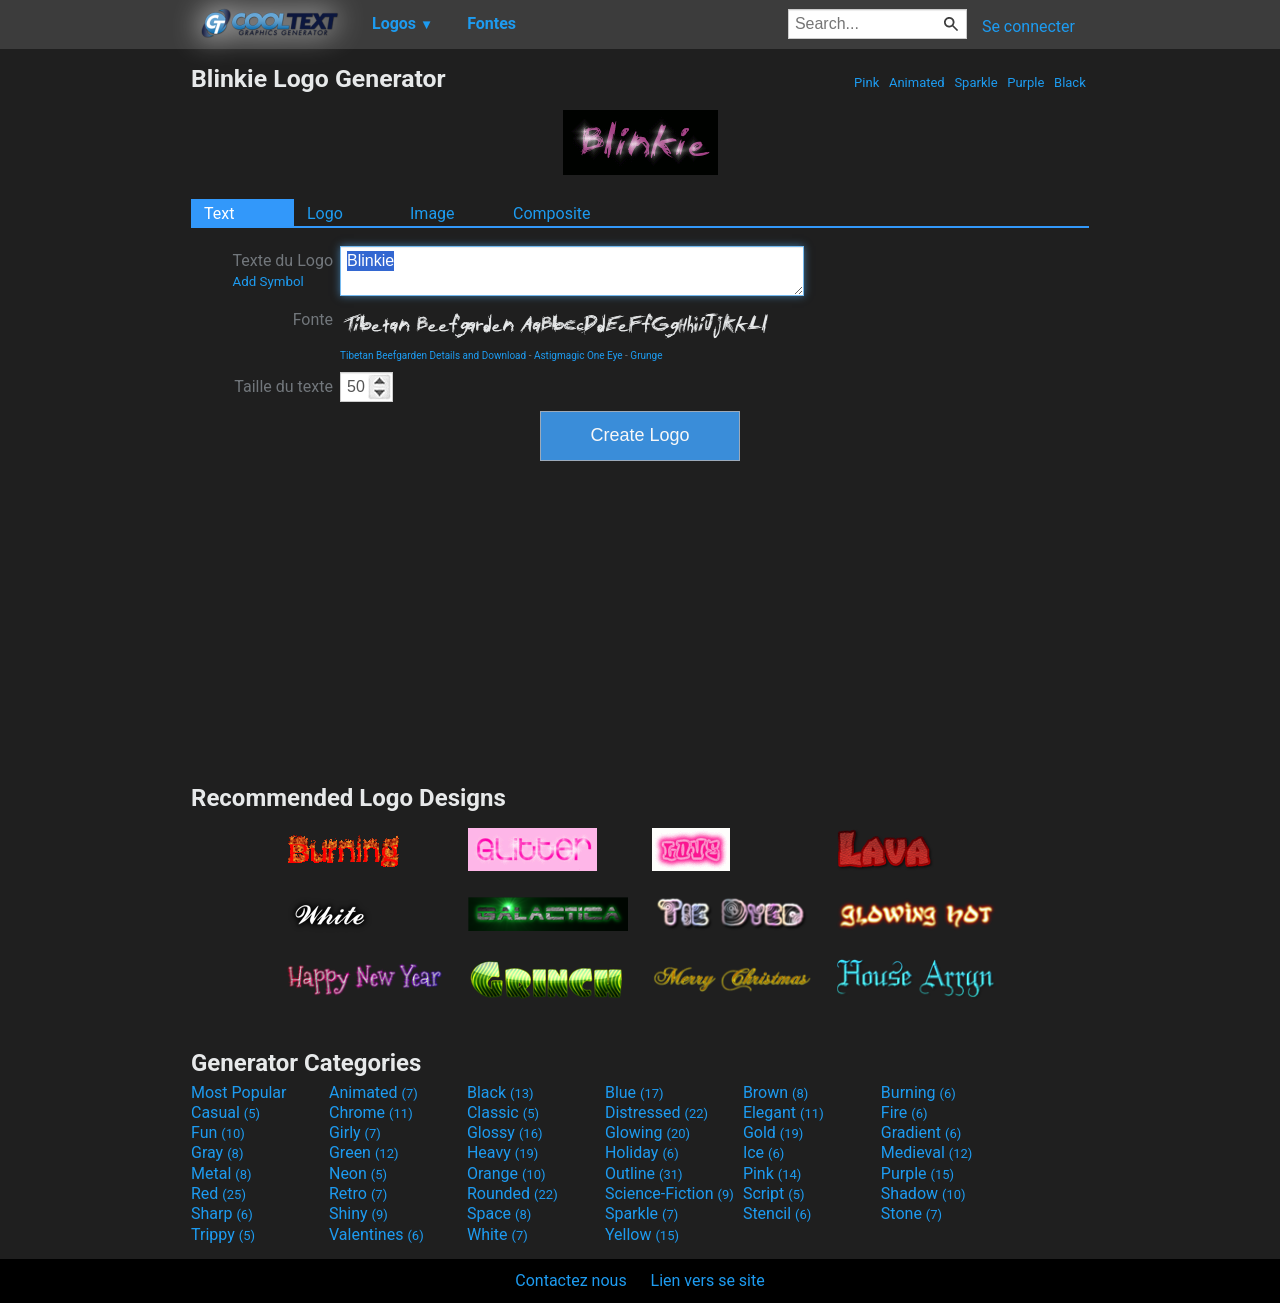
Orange (506, 1173)
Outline (644, 1173)
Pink (867, 82)
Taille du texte (283, 386)
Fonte (313, 319)
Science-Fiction (669, 1193)
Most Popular (239, 1092)
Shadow (923, 1193)
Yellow (642, 1234)
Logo (325, 213)
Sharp (222, 1213)
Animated (917, 82)
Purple (1026, 82)
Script (774, 1193)
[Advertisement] (95, 364)
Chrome (371, 1112)
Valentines (376, 1234)
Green (364, 1152)
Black (1070, 82)
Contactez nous (570, 1280)
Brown (775, 1092)
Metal (221, 1173)
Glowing (647, 1132)
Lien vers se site (708, 1280)
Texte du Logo (282, 270)
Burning (918, 1092)
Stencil (777, 1213)
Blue (634, 1092)
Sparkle (976, 82)
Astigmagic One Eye (578, 355)
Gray (217, 1152)
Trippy (223, 1234)
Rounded (512, 1193)
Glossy (505, 1132)
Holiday (642, 1152)
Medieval (927, 1152)
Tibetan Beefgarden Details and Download (433, 355)
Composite (552, 213)
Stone (911, 1213)
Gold (773, 1132)
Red (218, 1193)
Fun (218, 1132)
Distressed (656, 1112)
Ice (763, 1152)
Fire (904, 1112)
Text (219, 213)
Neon (358, 1173)
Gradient (921, 1132)
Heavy (502, 1152)
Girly (355, 1132)
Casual (225, 1112)
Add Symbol (267, 281)
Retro (358, 1193)
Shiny (358, 1213)
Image (432, 213)
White (497, 1234)
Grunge (646, 355)
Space (499, 1213)
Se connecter (1028, 26)
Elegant (783, 1112)
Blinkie (572, 271)
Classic (503, 1112)
